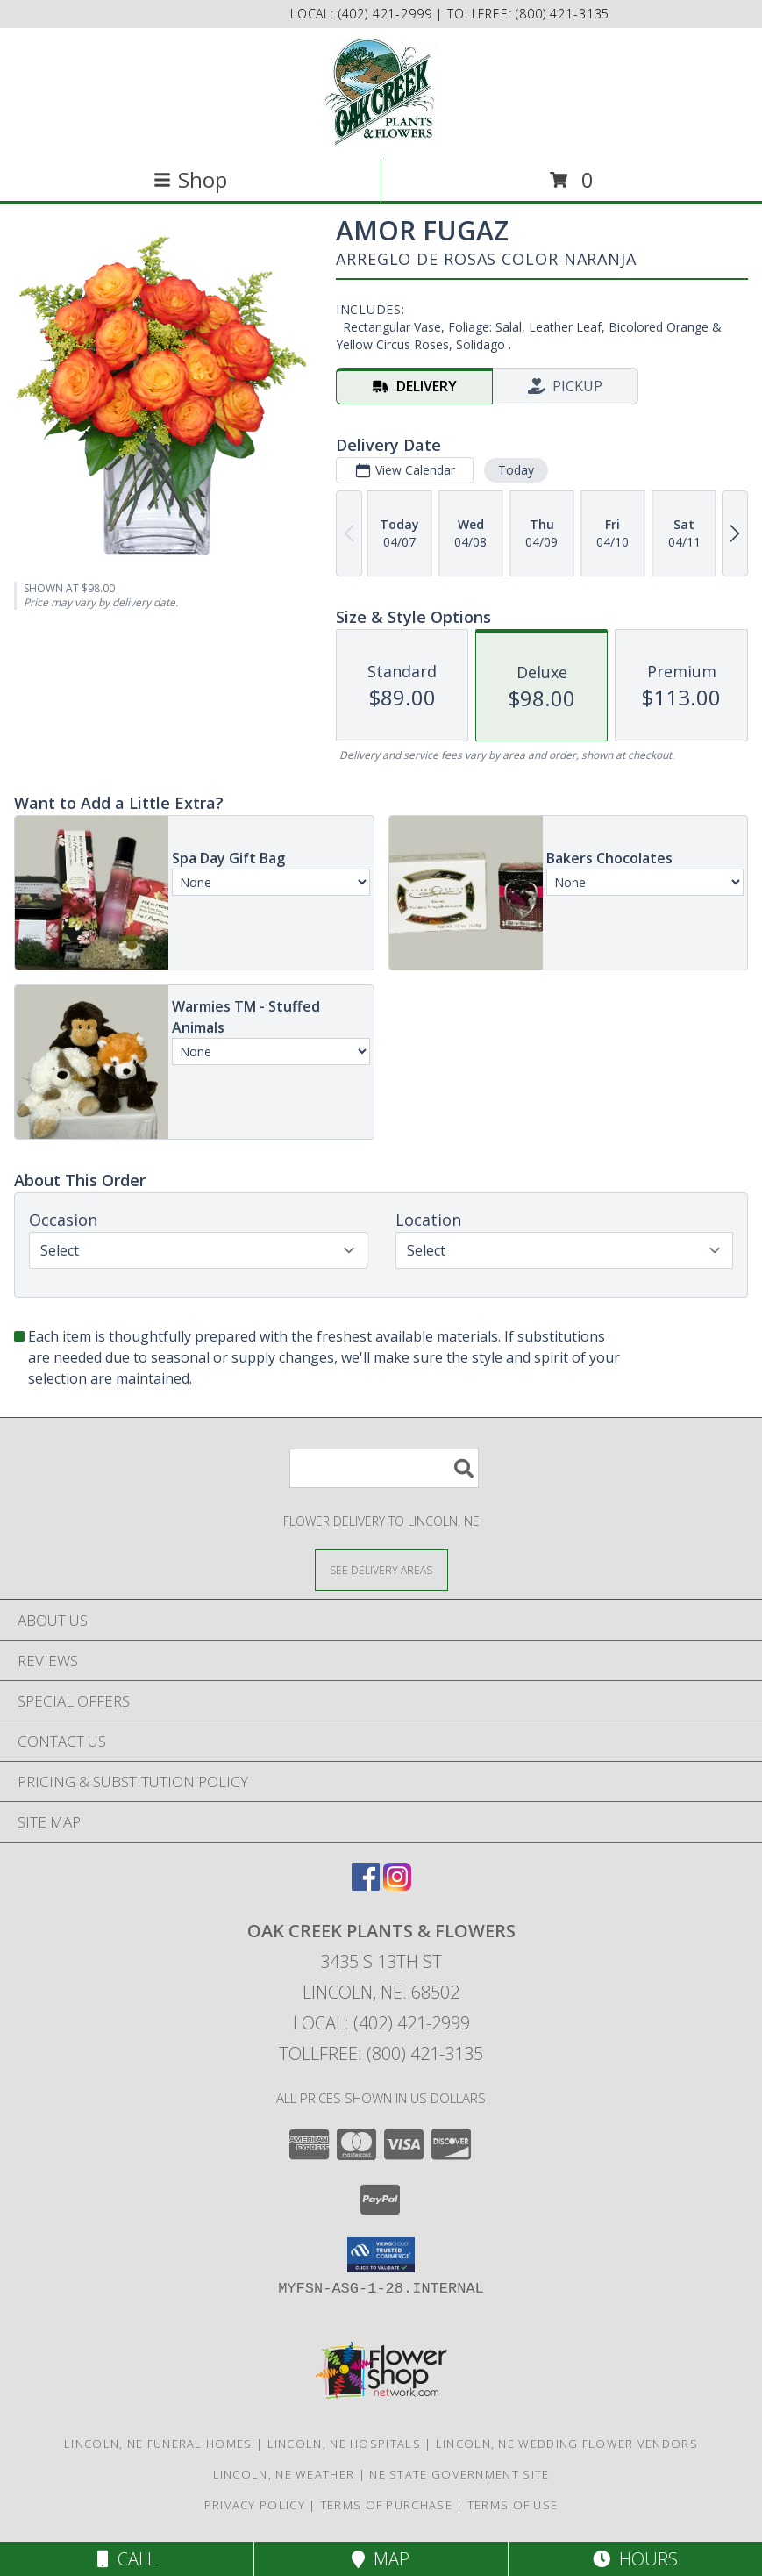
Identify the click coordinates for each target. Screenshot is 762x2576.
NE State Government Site (459, 2474)
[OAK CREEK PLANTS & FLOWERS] (381, 92)
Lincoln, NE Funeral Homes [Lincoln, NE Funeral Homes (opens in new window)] (158, 2443)
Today (516, 470)
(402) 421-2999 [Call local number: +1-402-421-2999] (387, 13)
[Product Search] (384, 1468)
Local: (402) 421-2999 (381, 2023)
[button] (381, 2254)
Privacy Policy (254, 2505)
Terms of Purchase (386, 2505)
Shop (190, 179)
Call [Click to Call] (126, 2559)
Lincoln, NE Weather (284, 2474)
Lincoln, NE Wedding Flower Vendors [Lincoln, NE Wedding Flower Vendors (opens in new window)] (567, 2443)
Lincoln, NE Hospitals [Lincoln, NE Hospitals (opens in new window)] (344, 2443)
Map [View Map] (380, 2559)
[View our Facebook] (366, 1885)
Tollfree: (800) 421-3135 (381, 2053)
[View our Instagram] (397, 1885)
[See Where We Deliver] (381, 1569)
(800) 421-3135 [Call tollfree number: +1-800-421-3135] (562, 13)
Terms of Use (513, 2505)
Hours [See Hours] (635, 2559)
